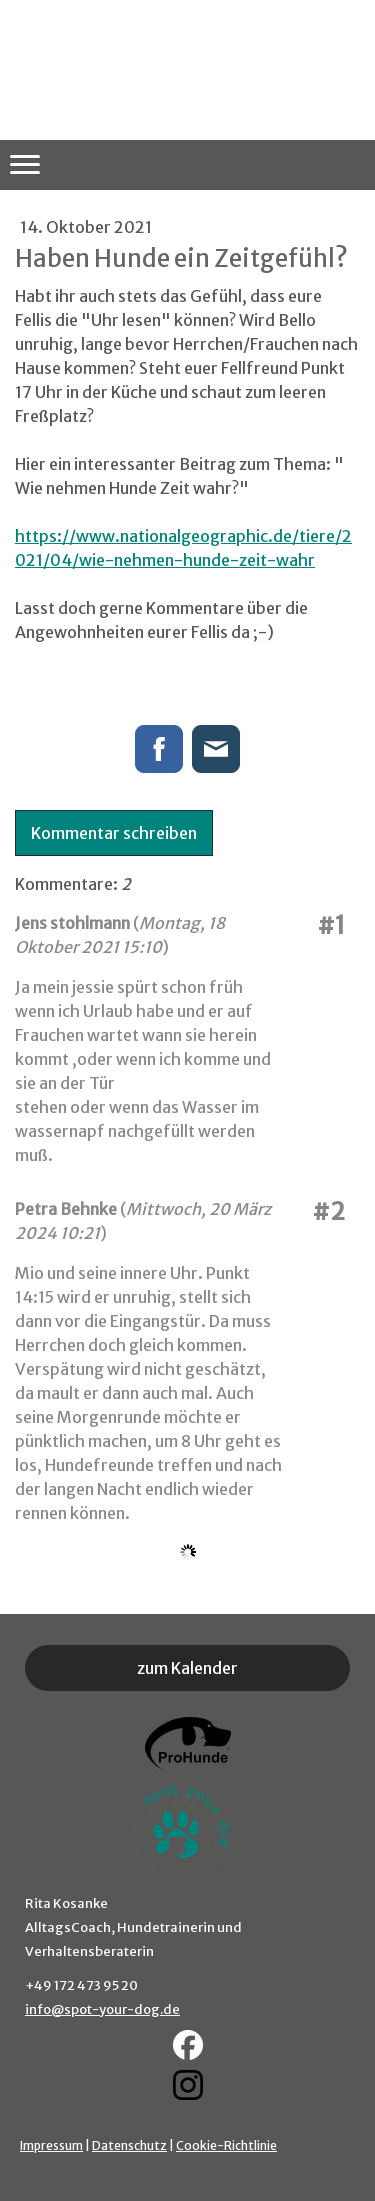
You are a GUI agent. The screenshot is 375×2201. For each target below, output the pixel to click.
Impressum (51, 2145)
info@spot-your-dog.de (102, 2009)
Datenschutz (129, 2145)
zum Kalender (187, 1668)
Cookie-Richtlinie (226, 2145)
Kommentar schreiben (114, 833)
